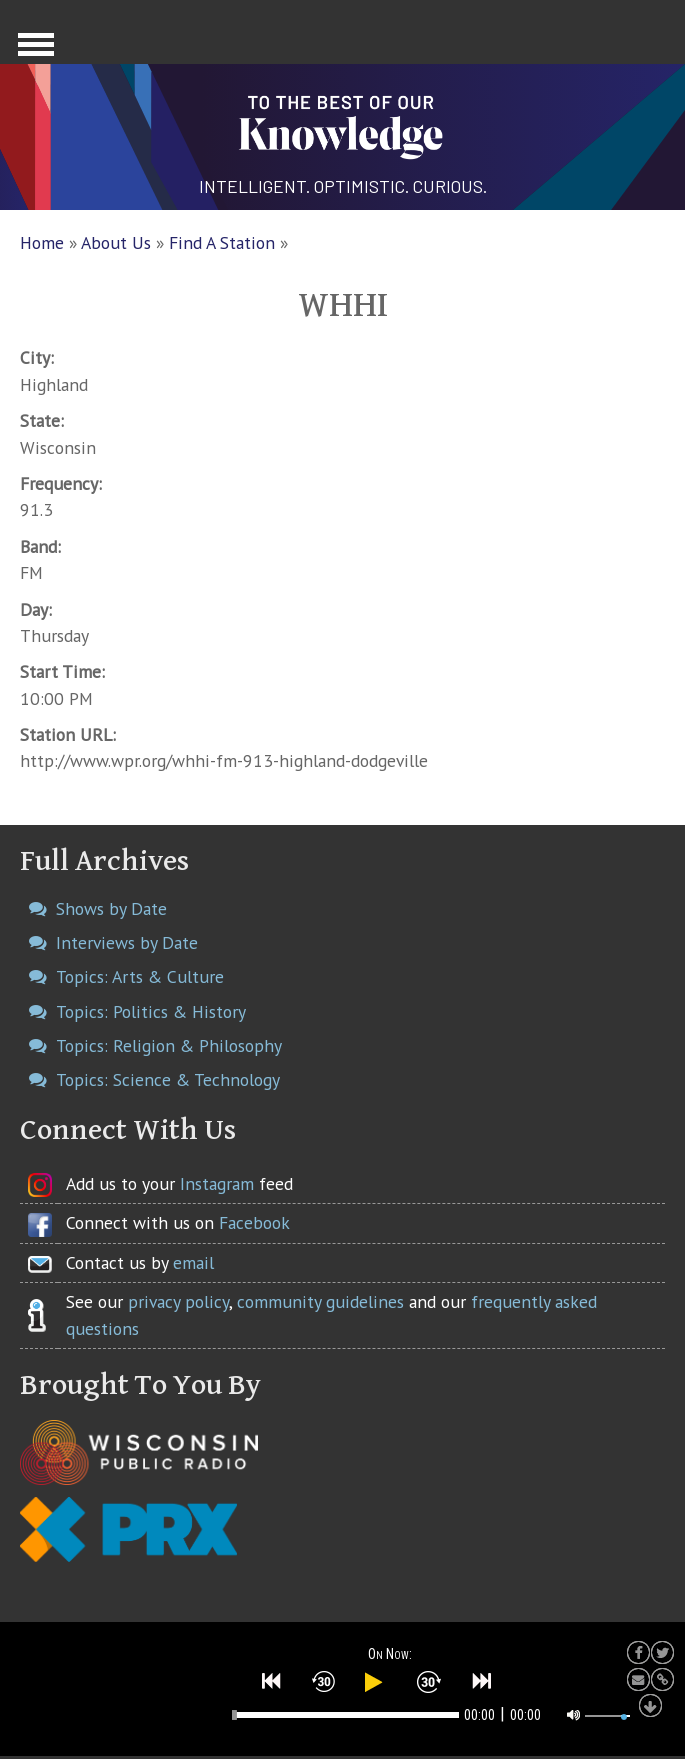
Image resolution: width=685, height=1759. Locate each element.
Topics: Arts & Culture (140, 976)
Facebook (254, 1222)
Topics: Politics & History (151, 1011)
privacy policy (178, 1301)
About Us (116, 242)
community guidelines (320, 1301)
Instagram (217, 1183)
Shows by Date (111, 908)
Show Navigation (33, 50)
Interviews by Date (127, 942)
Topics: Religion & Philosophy (169, 1045)
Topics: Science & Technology (168, 1079)
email (193, 1262)
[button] (272, 1681)
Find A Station (222, 242)
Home (42, 242)
